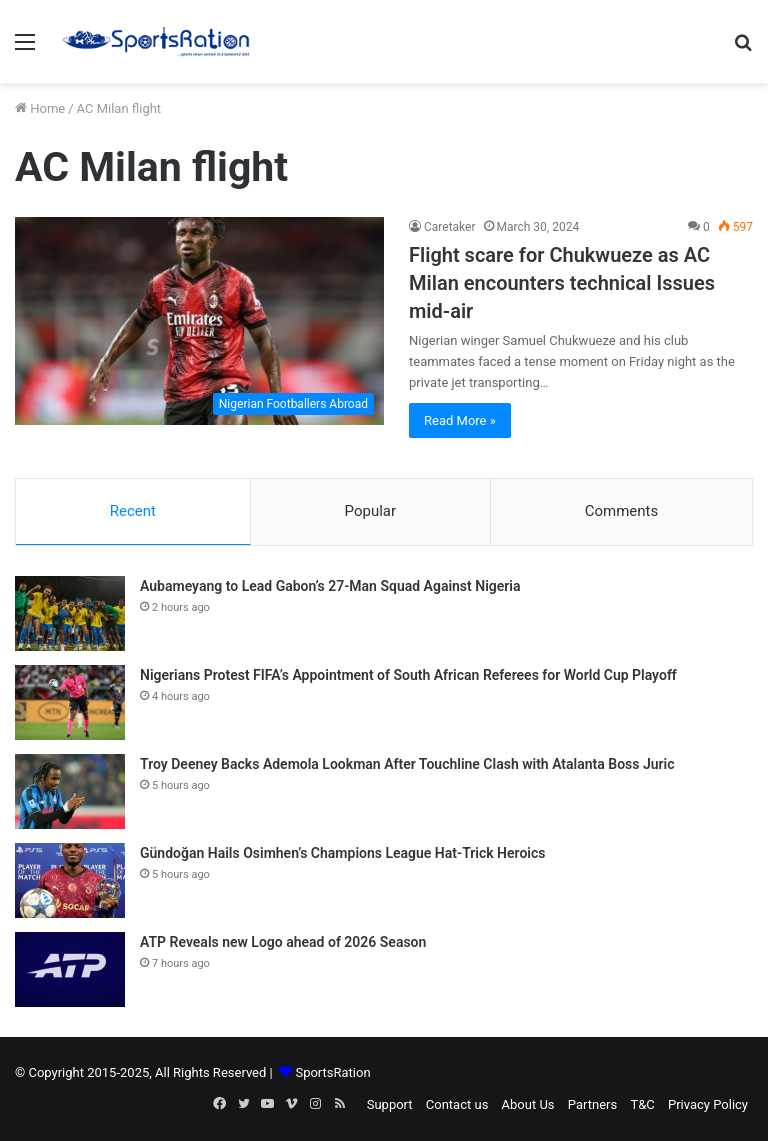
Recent (133, 511)
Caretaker (450, 227)
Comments (622, 511)
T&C (642, 1104)
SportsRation (332, 1072)
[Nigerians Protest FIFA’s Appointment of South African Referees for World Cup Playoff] (70, 702)
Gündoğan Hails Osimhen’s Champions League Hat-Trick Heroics (342, 853)
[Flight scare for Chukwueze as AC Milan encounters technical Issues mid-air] (199, 321)
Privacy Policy (708, 1104)
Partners (592, 1104)
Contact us (457, 1104)
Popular (371, 511)
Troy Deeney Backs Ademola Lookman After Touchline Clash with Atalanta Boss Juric (407, 764)
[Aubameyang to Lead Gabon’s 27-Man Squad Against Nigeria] (70, 613)
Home (40, 108)
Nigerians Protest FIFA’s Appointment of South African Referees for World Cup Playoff (408, 675)
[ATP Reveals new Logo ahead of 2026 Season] (70, 969)
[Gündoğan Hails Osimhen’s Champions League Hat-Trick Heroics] (70, 880)
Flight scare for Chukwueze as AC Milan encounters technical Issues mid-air (562, 283)
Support (390, 1104)
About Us (528, 1104)
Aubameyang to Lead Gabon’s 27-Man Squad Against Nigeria (330, 586)
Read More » (460, 420)
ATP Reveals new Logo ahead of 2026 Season (283, 942)
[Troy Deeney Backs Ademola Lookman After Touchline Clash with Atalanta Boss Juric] (70, 791)
